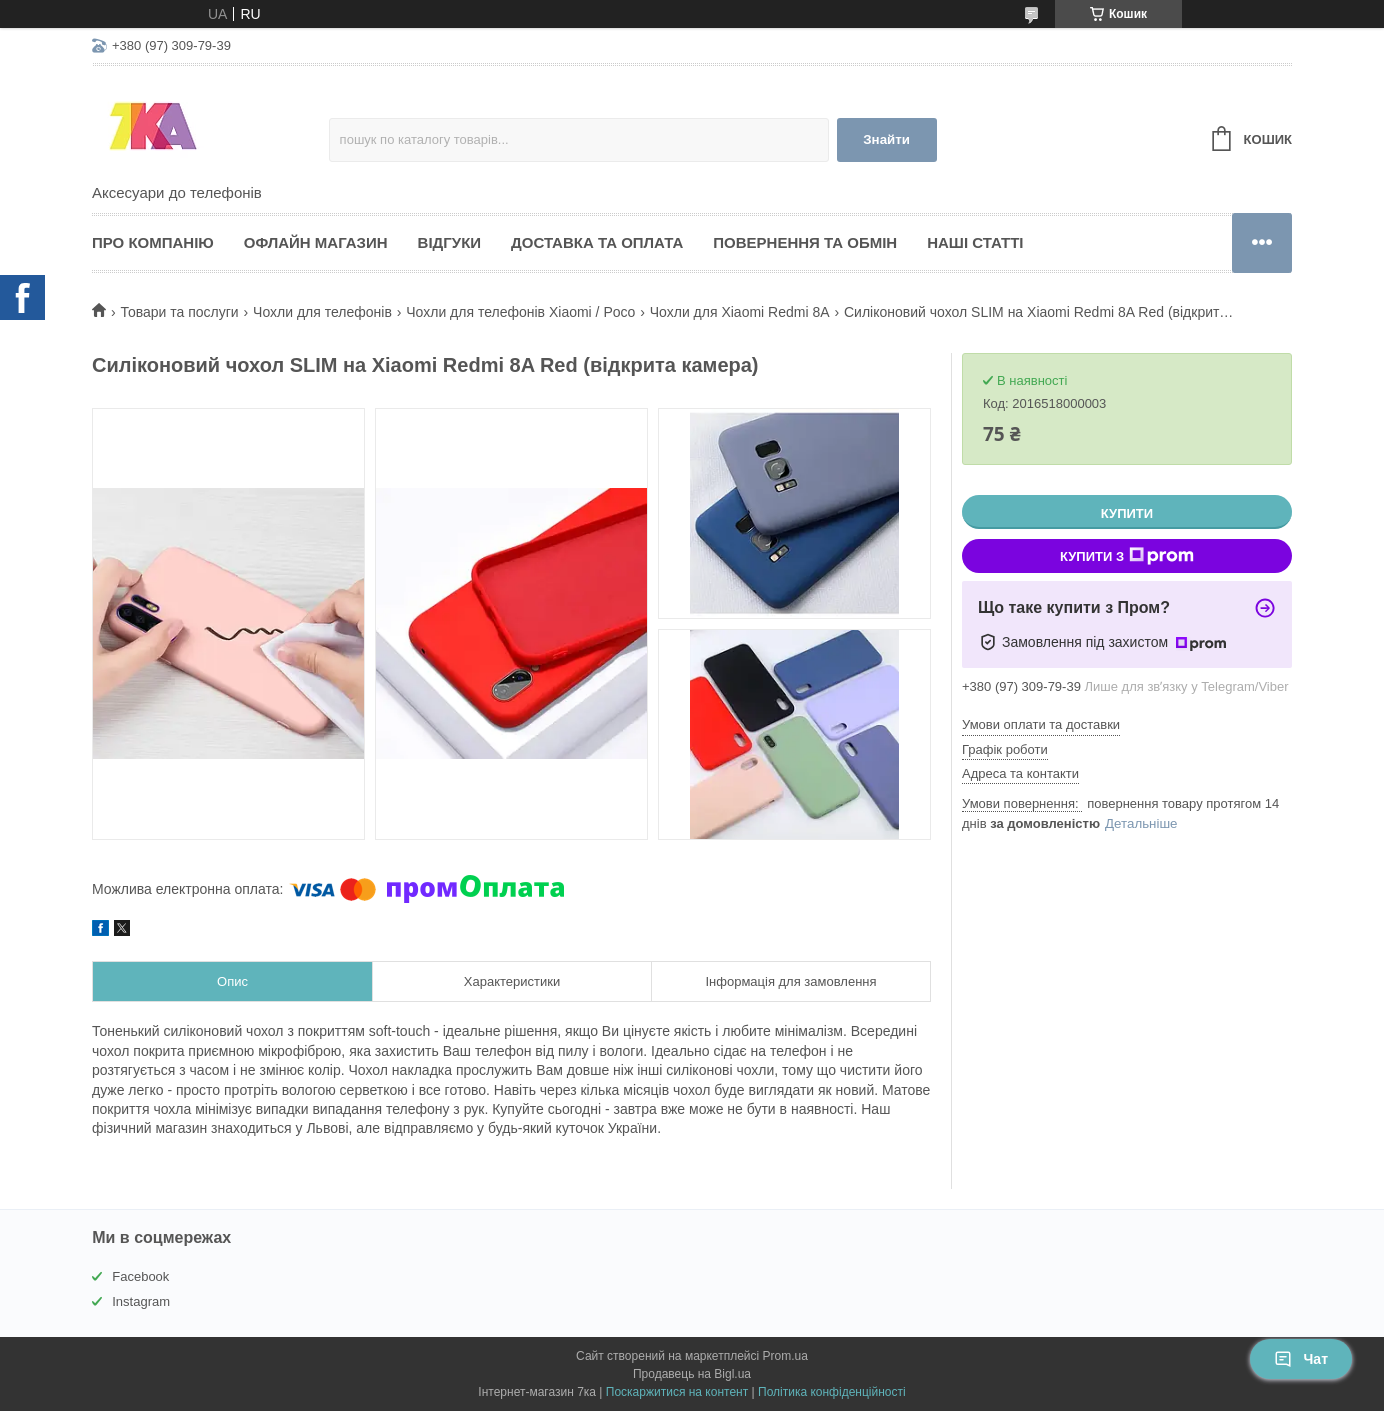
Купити (1127, 513)
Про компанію (153, 242)
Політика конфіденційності (832, 1392)
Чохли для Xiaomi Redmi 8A (740, 312)
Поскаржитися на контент (677, 1392)
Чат (1301, 1359)
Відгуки (449, 242)
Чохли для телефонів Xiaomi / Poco (520, 312)
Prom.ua (785, 1356)
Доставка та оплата (597, 242)
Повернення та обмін (805, 242)
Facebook (140, 1276)
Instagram (141, 1301)
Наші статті (975, 242)
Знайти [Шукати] (886, 139)
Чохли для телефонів (322, 312)
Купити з (1127, 556)
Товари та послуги (179, 312)
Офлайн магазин (316, 242)
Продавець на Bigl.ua (692, 1374)
